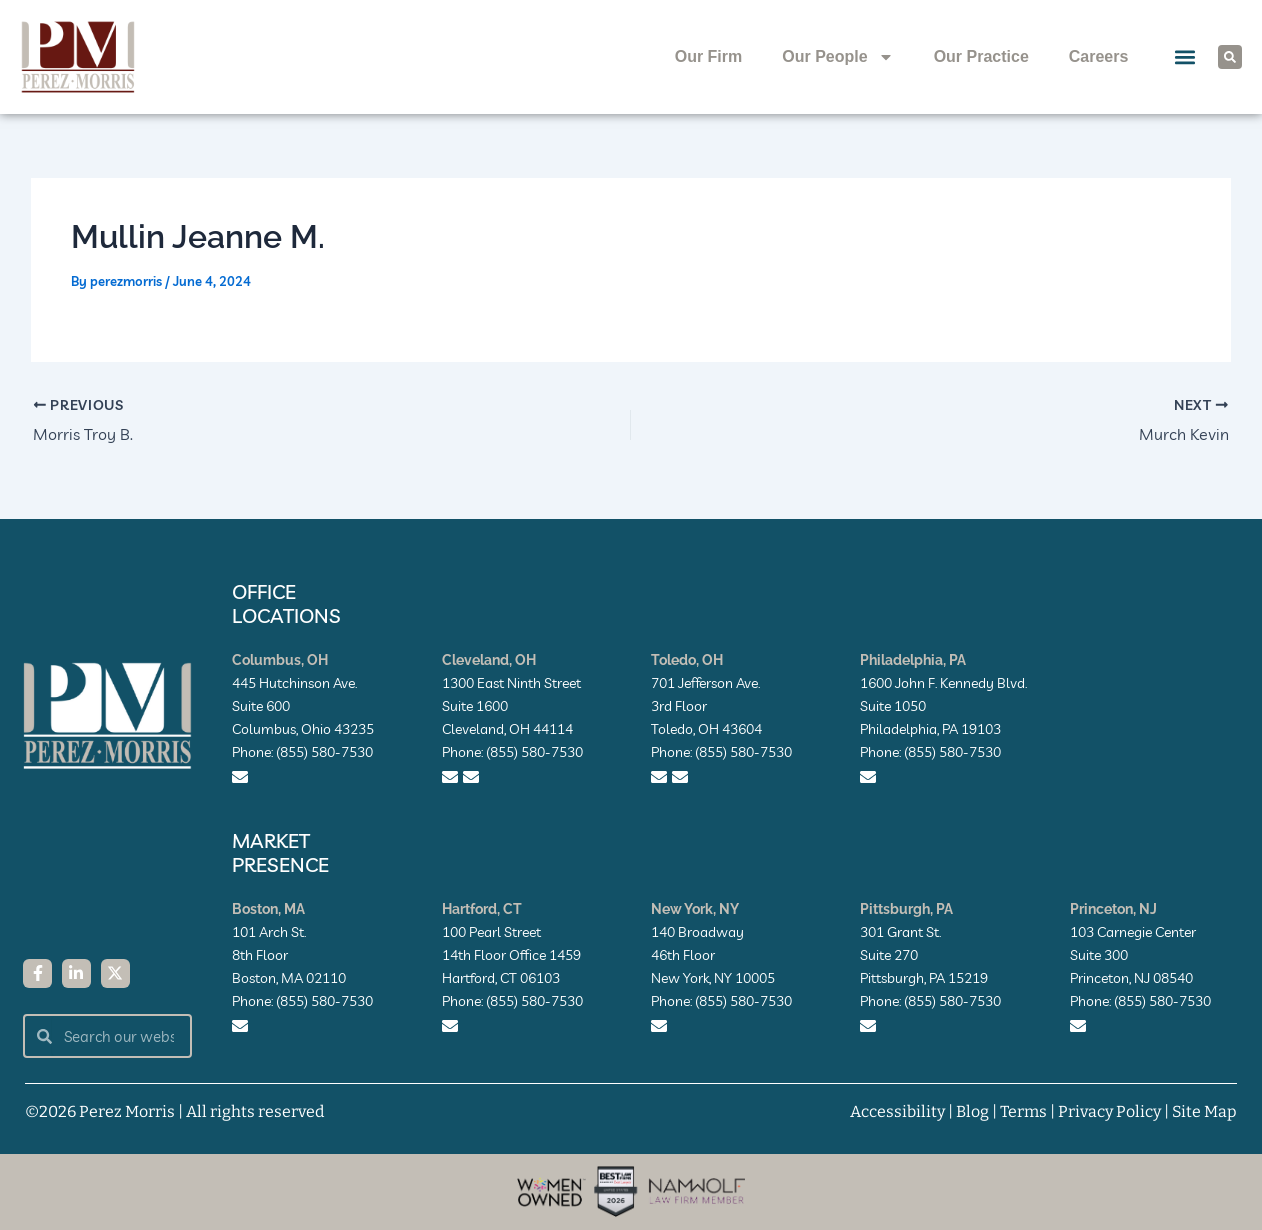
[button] (1184, 57)
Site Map (1204, 1111)
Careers (1099, 56)
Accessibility (897, 1111)
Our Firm (709, 56)
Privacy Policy (1109, 1111)
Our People (837, 57)
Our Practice (981, 56)
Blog (972, 1111)
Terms (1023, 1111)
